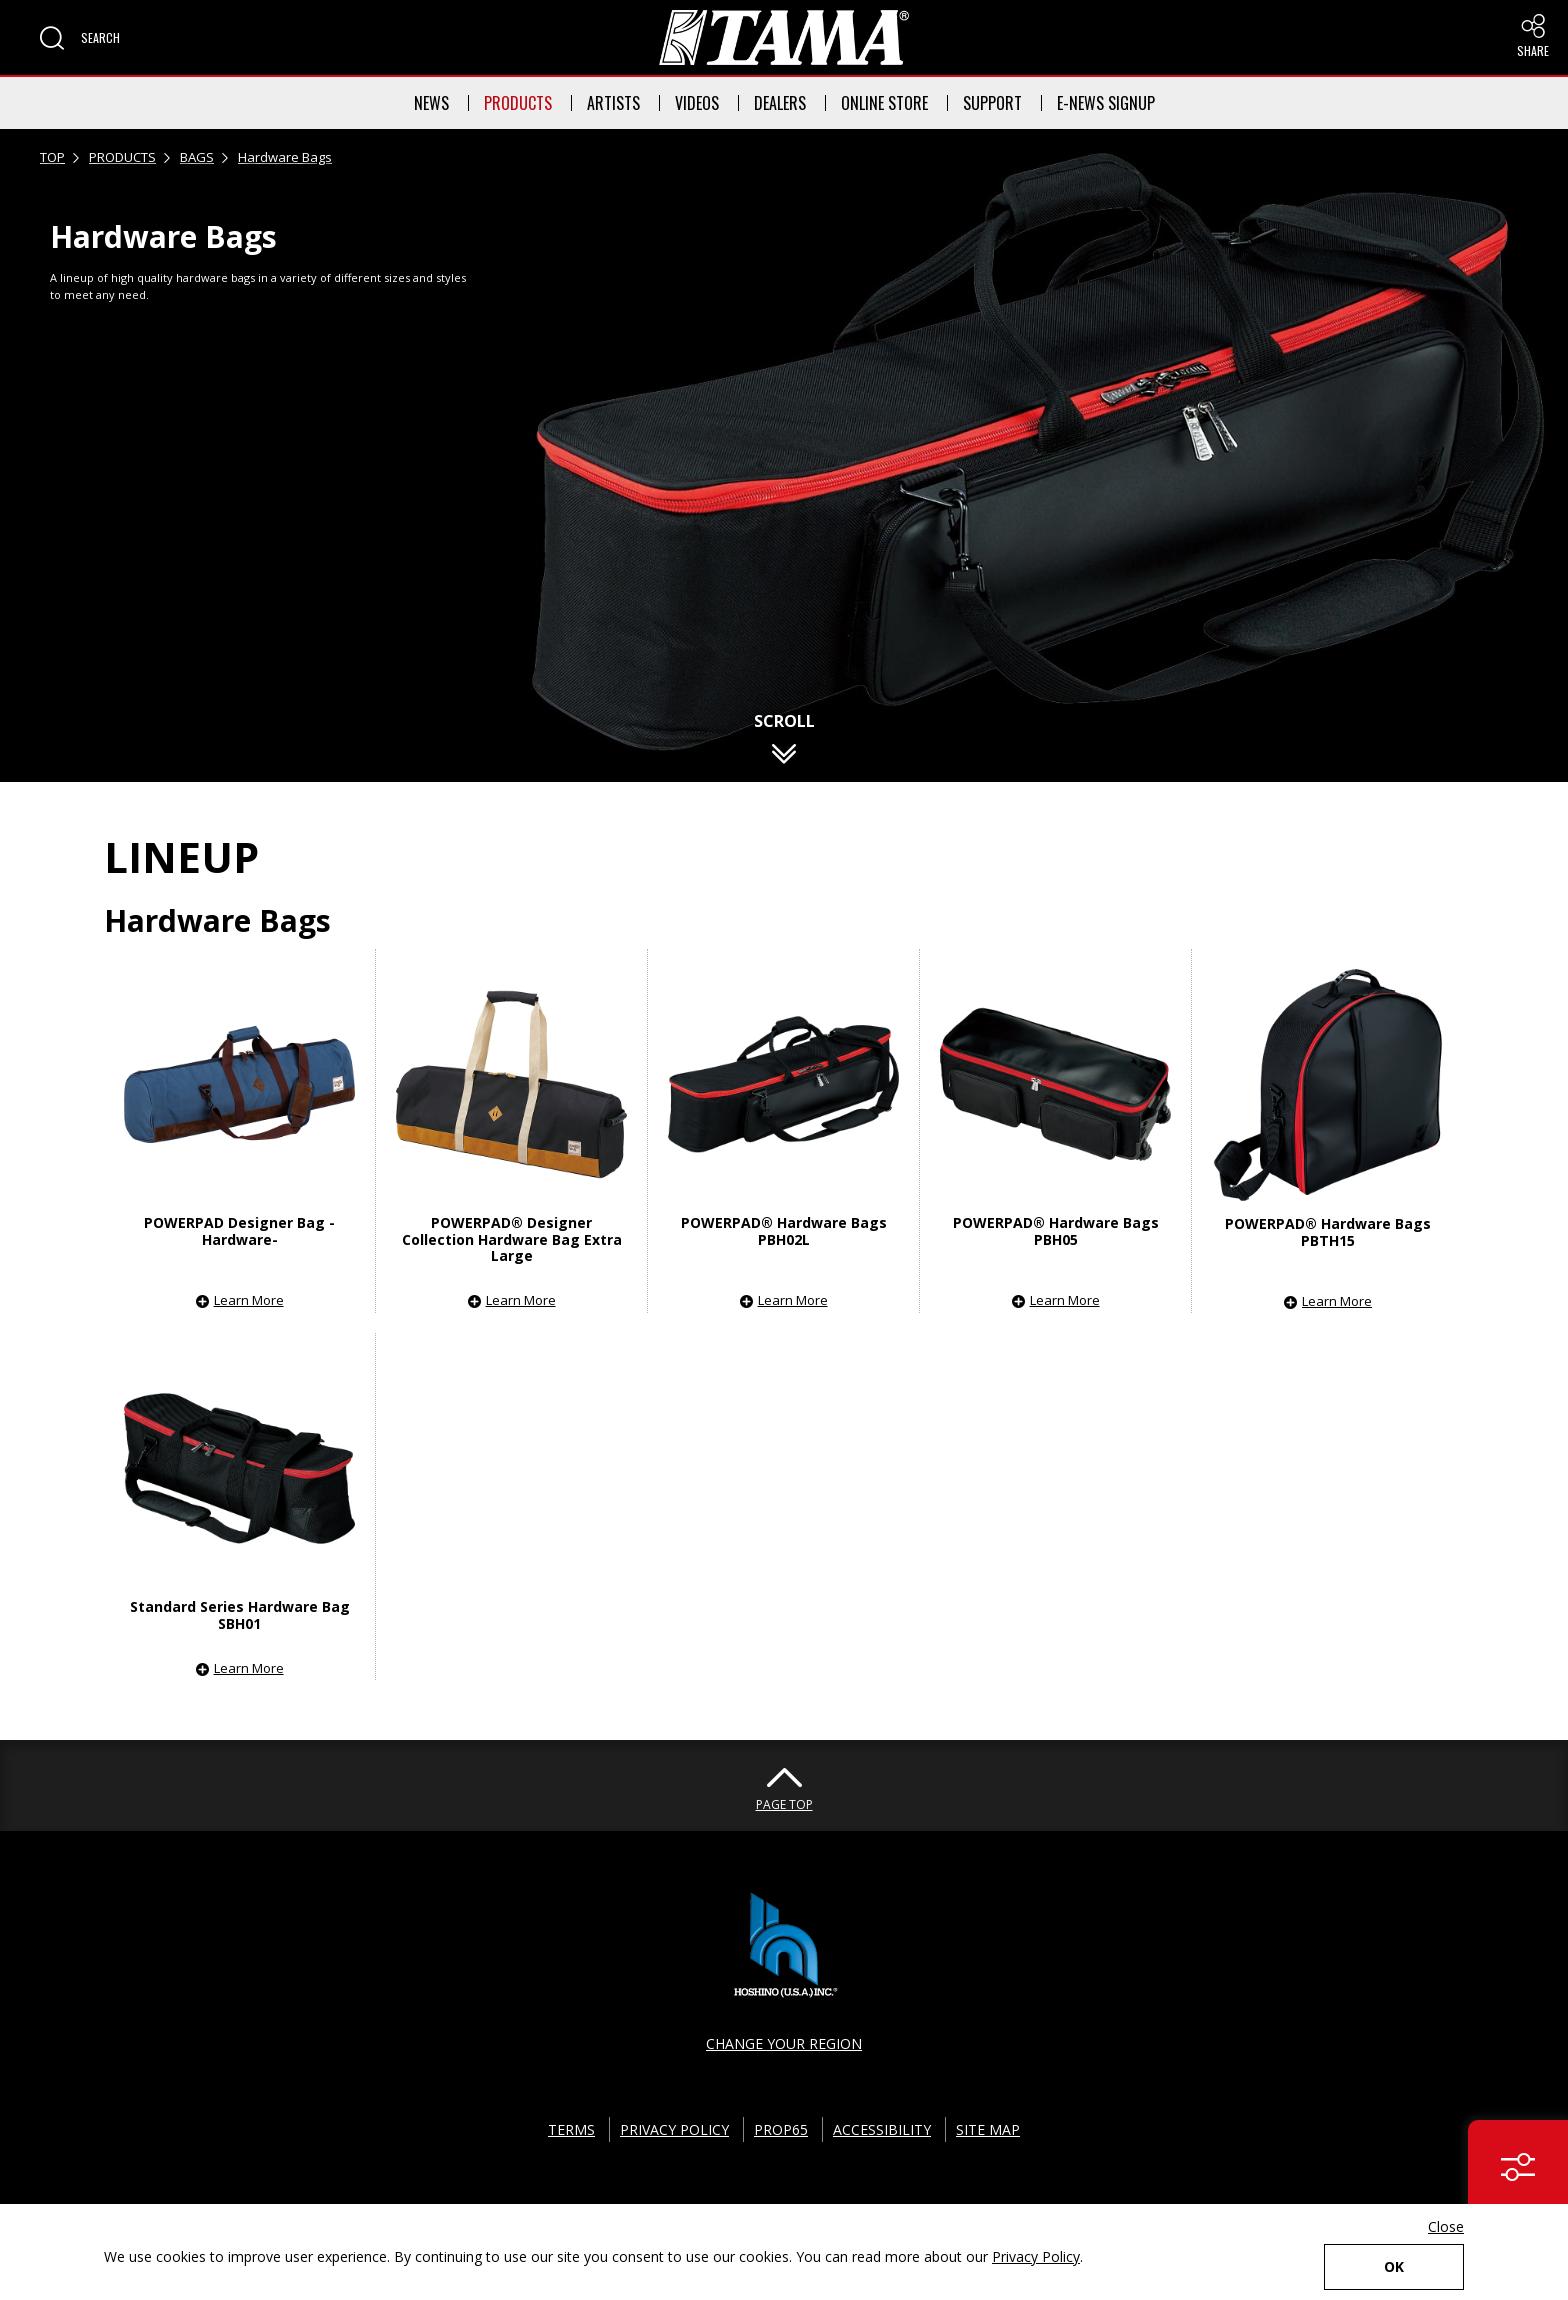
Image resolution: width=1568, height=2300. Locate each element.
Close (1446, 2226)
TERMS (571, 2129)
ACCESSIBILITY (882, 2129)
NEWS (431, 103)
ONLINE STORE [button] (884, 103)
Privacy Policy (1036, 2256)
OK (1394, 2266)
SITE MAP (988, 2129)
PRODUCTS (518, 103)
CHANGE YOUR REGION (784, 2043)
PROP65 (781, 2129)
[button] (80, 38)
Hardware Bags (285, 157)
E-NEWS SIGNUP (1106, 103)
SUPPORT (992, 103)
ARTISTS (613, 103)
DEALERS (780, 103)
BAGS (197, 157)
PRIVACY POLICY (674, 2129)
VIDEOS (697, 103)
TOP (52, 157)
